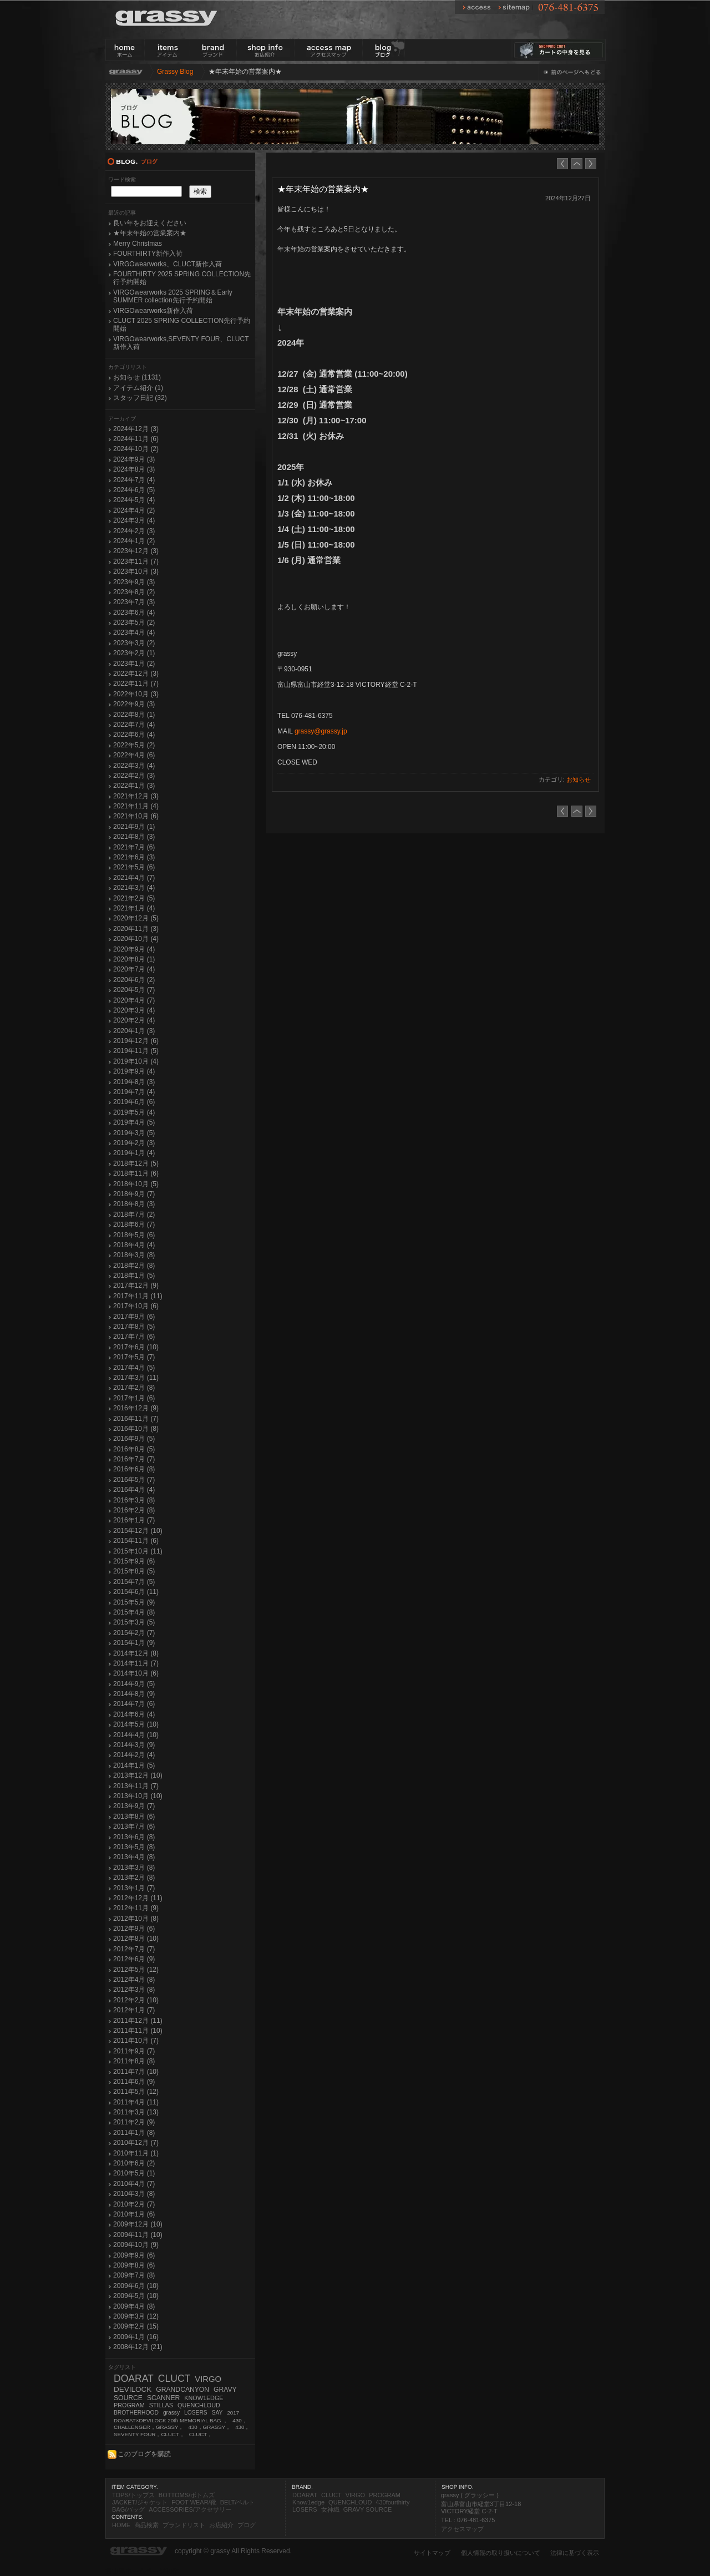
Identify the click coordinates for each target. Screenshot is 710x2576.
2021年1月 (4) (134, 908)
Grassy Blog (175, 71)
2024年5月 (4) (134, 500)
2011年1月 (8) (134, 2133)
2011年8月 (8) (134, 2061)
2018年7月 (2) (134, 1214)
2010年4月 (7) (134, 2184)
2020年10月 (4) (136, 939)
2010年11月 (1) (136, 2153)
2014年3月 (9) (134, 1745)
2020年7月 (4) (134, 969)
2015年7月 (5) (134, 1582)
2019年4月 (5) (134, 1122)
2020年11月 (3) (136, 929)
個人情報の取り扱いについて (500, 2552)
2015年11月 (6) (136, 1541)
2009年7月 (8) (134, 2275)
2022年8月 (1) (134, 714)
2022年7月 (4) (134, 724)
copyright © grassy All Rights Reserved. (233, 2551)
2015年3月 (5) (134, 1622)
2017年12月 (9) (136, 1285)
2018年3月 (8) (134, 1255)
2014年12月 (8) (136, 1653)
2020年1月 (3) (134, 1031)
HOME (121, 2525)
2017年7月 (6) (134, 1336)
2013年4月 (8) (134, 1857)
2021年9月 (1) (134, 827)
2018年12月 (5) (136, 1163)
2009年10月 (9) (136, 2245)
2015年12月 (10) (138, 1531)
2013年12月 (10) (138, 1775)
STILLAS (161, 2405)
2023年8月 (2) (134, 592)
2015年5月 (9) (134, 1602)
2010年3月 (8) (134, 2194)
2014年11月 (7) (136, 1663)
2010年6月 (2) (134, 2163)
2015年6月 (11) (136, 1592)
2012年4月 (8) (134, 1979)
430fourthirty (392, 2502)
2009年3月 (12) (136, 2316)
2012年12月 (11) (138, 1898)
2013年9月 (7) (134, 1806)
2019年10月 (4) (136, 1061)
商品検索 (146, 2525)
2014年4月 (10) (136, 1735)
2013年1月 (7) (134, 1888)
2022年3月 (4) (134, 766)
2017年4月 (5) (134, 1367)
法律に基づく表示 (574, 2552)
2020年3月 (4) (134, 1010)
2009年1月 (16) (136, 2337)
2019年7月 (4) (134, 1092)
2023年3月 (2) (134, 643)
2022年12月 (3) (136, 673)
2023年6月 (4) (134, 612)
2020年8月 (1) (134, 959)
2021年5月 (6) (134, 867)
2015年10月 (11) (138, 1551)
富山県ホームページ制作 (142, 2571)
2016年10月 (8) (136, 1429)
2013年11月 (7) (136, 1786)
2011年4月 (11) (136, 2102)
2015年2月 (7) (134, 1633)
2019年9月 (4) (134, 1071)
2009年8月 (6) (134, 2265)
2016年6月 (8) (134, 1469)
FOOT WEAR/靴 (193, 2502)
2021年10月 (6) (136, 816)
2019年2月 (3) (134, 1143)
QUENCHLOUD (199, 2405)
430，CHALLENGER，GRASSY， (180, 2424)
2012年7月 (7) (134, 1949)
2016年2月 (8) (134, 1510)
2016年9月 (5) (134, 1439)
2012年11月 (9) (136, 1908)
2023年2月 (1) (134, 653)
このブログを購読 (138, 2454)
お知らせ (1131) (137, 377)
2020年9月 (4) (134, 949)
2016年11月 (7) (136, 1419)
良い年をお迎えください (149, 223)
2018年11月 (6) (136, 1173)
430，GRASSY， (209, 2427)
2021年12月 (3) (136, 796)
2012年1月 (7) (134, 2010)
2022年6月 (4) (134, 734)
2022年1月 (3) (134, 785)
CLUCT (174, 2378)
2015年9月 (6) (134, 1561)
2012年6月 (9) (134, 1959)
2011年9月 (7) (134, 2051)
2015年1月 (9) (134, 1643)
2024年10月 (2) (136, 449)
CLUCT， (200, 2434)
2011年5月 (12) (136, 2092)
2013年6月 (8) (134, 1837)
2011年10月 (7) (136, 2040)
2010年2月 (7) (134, 2204)
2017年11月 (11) (138, 1296)
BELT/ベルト (237, 2502)
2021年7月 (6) (134, 847)
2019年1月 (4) (134, 1153)
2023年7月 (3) (134, 602)
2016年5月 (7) (134, 1480)
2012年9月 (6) (134, 1928)
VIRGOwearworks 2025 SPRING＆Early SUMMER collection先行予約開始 (172, 296)
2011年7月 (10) (136, 2072)
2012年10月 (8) (136, 1918)
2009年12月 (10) (138, 2224)
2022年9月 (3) (134, 704)
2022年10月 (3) (136, 694)
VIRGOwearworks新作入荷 (153, 311)
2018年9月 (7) (134, 1194)
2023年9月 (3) (134, 582)
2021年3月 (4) (134, 888)
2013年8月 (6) (134, 1816)
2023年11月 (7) (136, 561)
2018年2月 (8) (134, 1265)
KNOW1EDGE (203, 2398)
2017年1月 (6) (134, 1398)
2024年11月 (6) (136, 439)
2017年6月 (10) (136, 1347)
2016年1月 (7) (134, 1520)
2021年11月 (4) (136, 806)
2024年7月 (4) (134, 480)
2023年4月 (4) (134, 632)
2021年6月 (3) (134, 857)
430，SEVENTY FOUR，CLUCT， (182, 2430)
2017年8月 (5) (134, 1326)
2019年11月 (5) (136, 1051)
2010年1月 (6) (134, 2214)
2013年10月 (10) (138, 1796)
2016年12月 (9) (136, 1408)
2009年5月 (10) (136, 2296)
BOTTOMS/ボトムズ (187, 2495)
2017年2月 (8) (134, 1387)
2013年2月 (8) (134, 1877)
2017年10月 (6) (136, 1306)
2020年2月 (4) (134, 1020)
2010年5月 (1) (134, 2173)
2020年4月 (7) (134, 1000)
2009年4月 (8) (134, 2306)
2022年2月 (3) (134, 776)
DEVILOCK (132, 2389)
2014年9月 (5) (134, 1684)
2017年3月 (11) (136, 1377)
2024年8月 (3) (134, 469)
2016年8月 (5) (134, 1449)
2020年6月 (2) (134, 980)
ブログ (246, 2525)
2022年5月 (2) (134, 745)
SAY (217, 2413)
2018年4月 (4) (134, 1245)
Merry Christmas (137, 243)
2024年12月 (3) (136, 429)
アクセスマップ (462, 2529)
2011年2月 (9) (134, 2122)
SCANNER (163, 2398)
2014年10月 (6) (136, 1673)
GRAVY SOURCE (367, 2509)
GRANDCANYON (182, 2389)
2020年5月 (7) (134, 990)
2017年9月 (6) (134, 1316)
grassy (171, 2413)
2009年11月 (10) (138, 2235)
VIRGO (208, 2379)
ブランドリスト (184, 2525)
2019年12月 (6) (136, 1041)
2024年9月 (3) (134, 459)
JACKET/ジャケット (140, 2502)
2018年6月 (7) (134, 1224)
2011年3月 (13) (136, 2112)
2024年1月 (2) (134, 541)
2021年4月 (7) (134, 878)
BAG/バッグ (128, 2509)
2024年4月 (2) (134, 510)
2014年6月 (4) (134, 1714)
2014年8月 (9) (134, 1694)
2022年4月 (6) (134, 755)
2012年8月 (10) (136, 1938)
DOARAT (134, 2378)
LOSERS (195, 2413)
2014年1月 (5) (134, 1765)
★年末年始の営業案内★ (149, 233)
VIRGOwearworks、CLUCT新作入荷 (167, 264)
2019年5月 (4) (134, 1112)
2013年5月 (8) (134, 1847)
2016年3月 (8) (134, 1500)
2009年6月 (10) (136, 2286)
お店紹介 (221, 2525)
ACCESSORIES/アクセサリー (190, 2509)
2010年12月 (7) (136, 2143)
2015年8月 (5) (134, 1571)
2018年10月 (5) (136, 1184)
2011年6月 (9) (134, 2082)
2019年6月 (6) (134, 1102)
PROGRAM (129, 2405)
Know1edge (308, 2502)
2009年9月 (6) (134, 2255)
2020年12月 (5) (136, 918)
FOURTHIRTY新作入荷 (147, 253)
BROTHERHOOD (136, 2413)
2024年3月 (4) (134, 520)
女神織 (330, 2509)
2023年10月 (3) (136, 571)
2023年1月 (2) (134, 663)
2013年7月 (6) (134, 1826)
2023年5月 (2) (134, 622)
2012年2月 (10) (136, 2000)
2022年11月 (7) (136, 683)
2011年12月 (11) (138, 2021)
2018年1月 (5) (134, 1275)
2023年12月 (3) (136, 551)
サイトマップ (432, 2552)
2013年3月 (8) (134, 1867)
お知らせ (578, 779)
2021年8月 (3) (134, 837)
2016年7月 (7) (134, 1459)
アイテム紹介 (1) (138, 388)
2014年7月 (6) (134, 1704)
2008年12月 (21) (138, 2347)
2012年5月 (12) (136, 1969)
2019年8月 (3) (134, 1082)
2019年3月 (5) (134, 1133)
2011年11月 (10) (138, 2031)
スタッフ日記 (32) (140, 398)
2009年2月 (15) (136, 2326)
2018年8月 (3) (134, 1204)
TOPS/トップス (133, 2495)
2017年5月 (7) (134, 1357)
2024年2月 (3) (134, 531)
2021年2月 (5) (134, 898)
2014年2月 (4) (134, 1755)
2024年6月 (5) (134, 490)
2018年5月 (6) (134, 1235)
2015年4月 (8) (134, 1612)
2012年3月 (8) (134, 1989)
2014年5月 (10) (136, 1724)
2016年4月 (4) (134, 1490)
